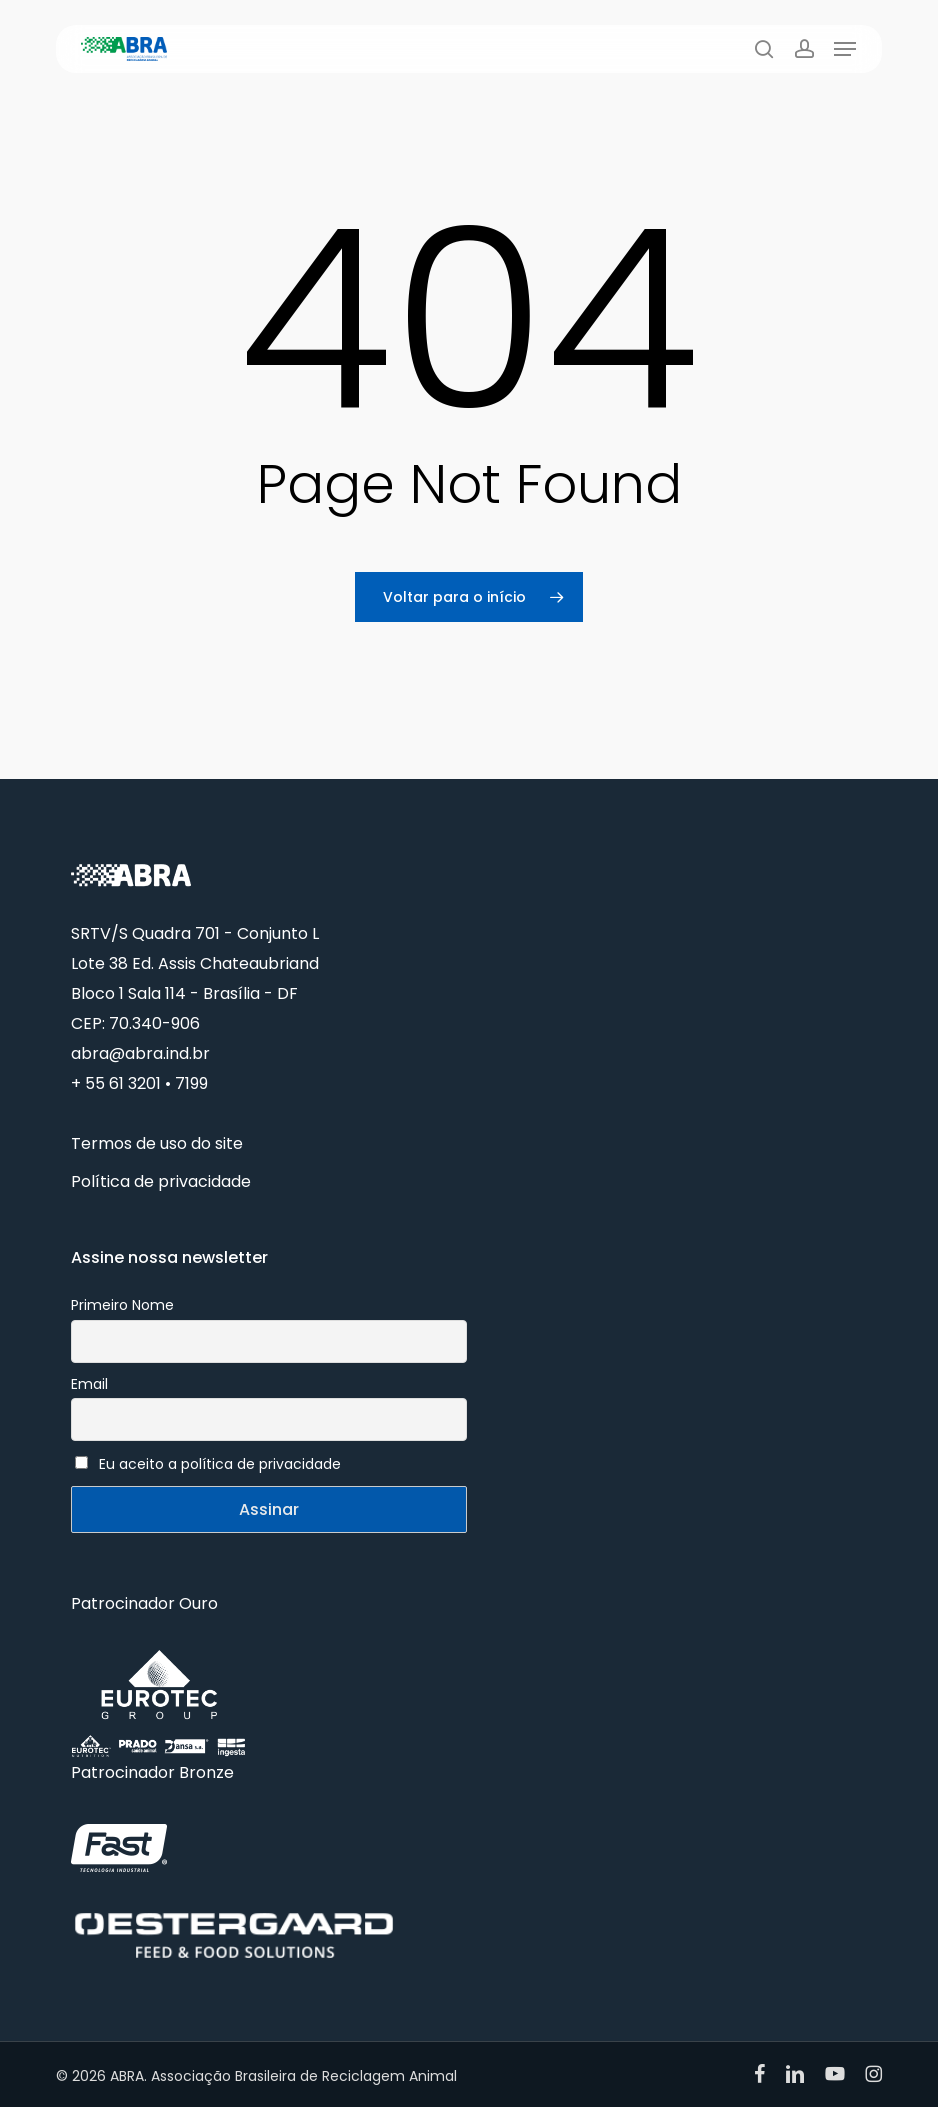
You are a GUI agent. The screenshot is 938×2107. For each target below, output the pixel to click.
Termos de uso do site (157, 1143)
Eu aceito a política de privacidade (220, 1464)
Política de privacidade (161, 1181)
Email (89, 1384)
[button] (845, 49)
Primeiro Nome (122, 1305)
